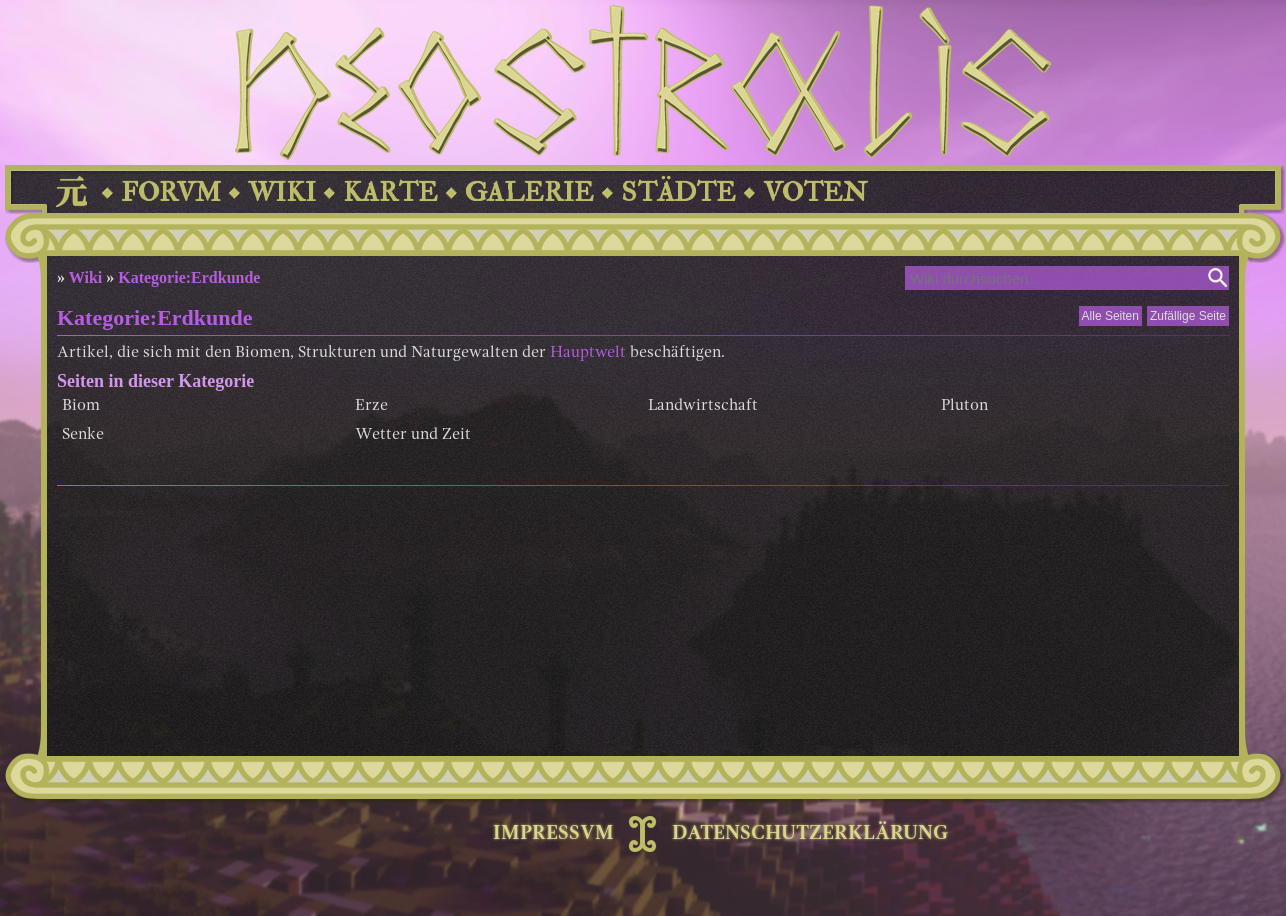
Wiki (86, 277)
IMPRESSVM (553, 834)
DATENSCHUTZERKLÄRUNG (810, 834)
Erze (371, 406)
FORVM (171, 192)
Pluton (964, 406)
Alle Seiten (1110, 316)
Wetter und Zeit (413, 435)
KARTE (390, 192)
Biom (81, 406)
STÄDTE (678, 192)
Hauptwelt (588, 353)
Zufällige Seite (1188, 316)
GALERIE (529, 192)
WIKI (282, 192)
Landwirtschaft (703, 406)
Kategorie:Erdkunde (189, 277)
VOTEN (815, 192)
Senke (83, 435)
